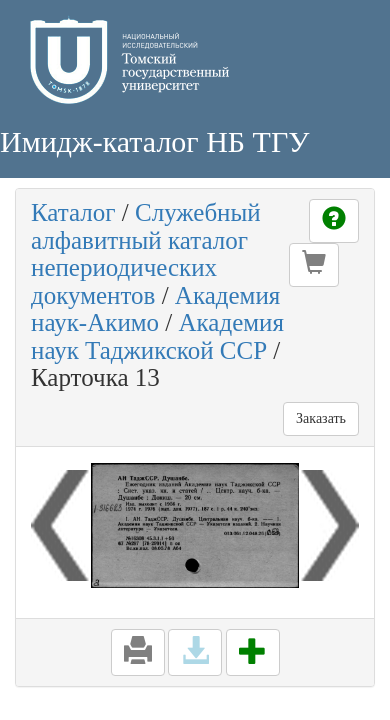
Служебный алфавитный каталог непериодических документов (146, 254)
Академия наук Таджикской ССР (157, 336)
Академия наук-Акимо (155, 309)
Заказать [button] (321, 418)
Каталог (73, 212)
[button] (314, 265)
